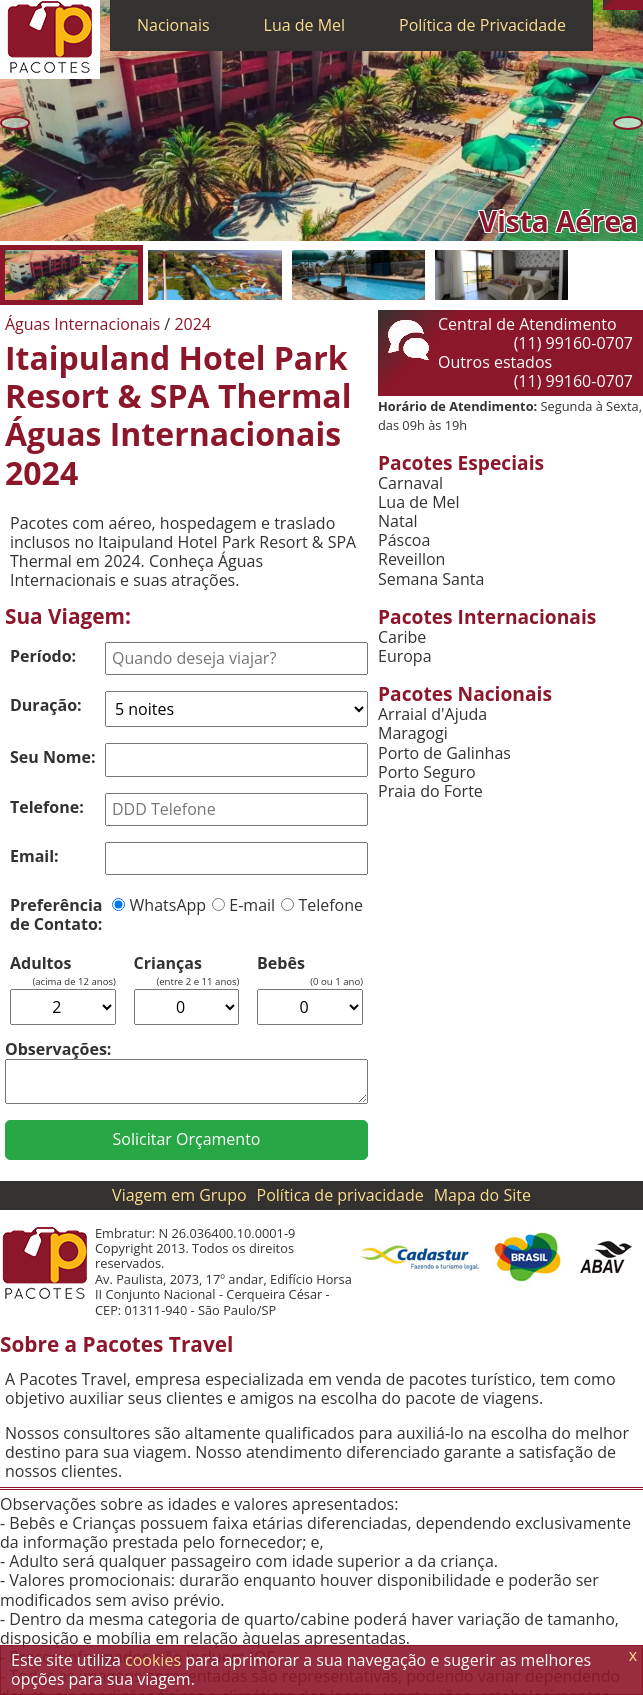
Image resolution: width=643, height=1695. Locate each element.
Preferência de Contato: (56, 914)
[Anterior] (15, 122)
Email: (34, 856)
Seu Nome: (53, 757)
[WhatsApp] (618, 5)
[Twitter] (628, 5)
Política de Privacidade (482, 25)
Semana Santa (431, 579)
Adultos (40, 963)
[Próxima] (628, 122)
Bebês (281, 963)
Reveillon (411, 559)
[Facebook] (638, 5)
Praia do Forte (430, 791)
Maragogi (413, 733)
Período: (43, 656)
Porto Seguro (427, 772)
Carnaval (410, 483)
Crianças (168, 963)
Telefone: (47, 807)
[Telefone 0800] (608, 5)
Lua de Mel (305, 25)
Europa (405, 656)
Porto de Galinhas (444, 753)
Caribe (402, 637)
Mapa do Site (482, 1195)
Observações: (58, 1049)
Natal (398, 521)
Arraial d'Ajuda (432, 714)
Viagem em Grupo (179, 1195)
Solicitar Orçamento (187, 1139)
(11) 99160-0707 (573, 343)
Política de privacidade (340, 1195)
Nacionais (173, 25)
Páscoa (404, 540)
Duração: (46, 705)
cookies (153, 1660)
